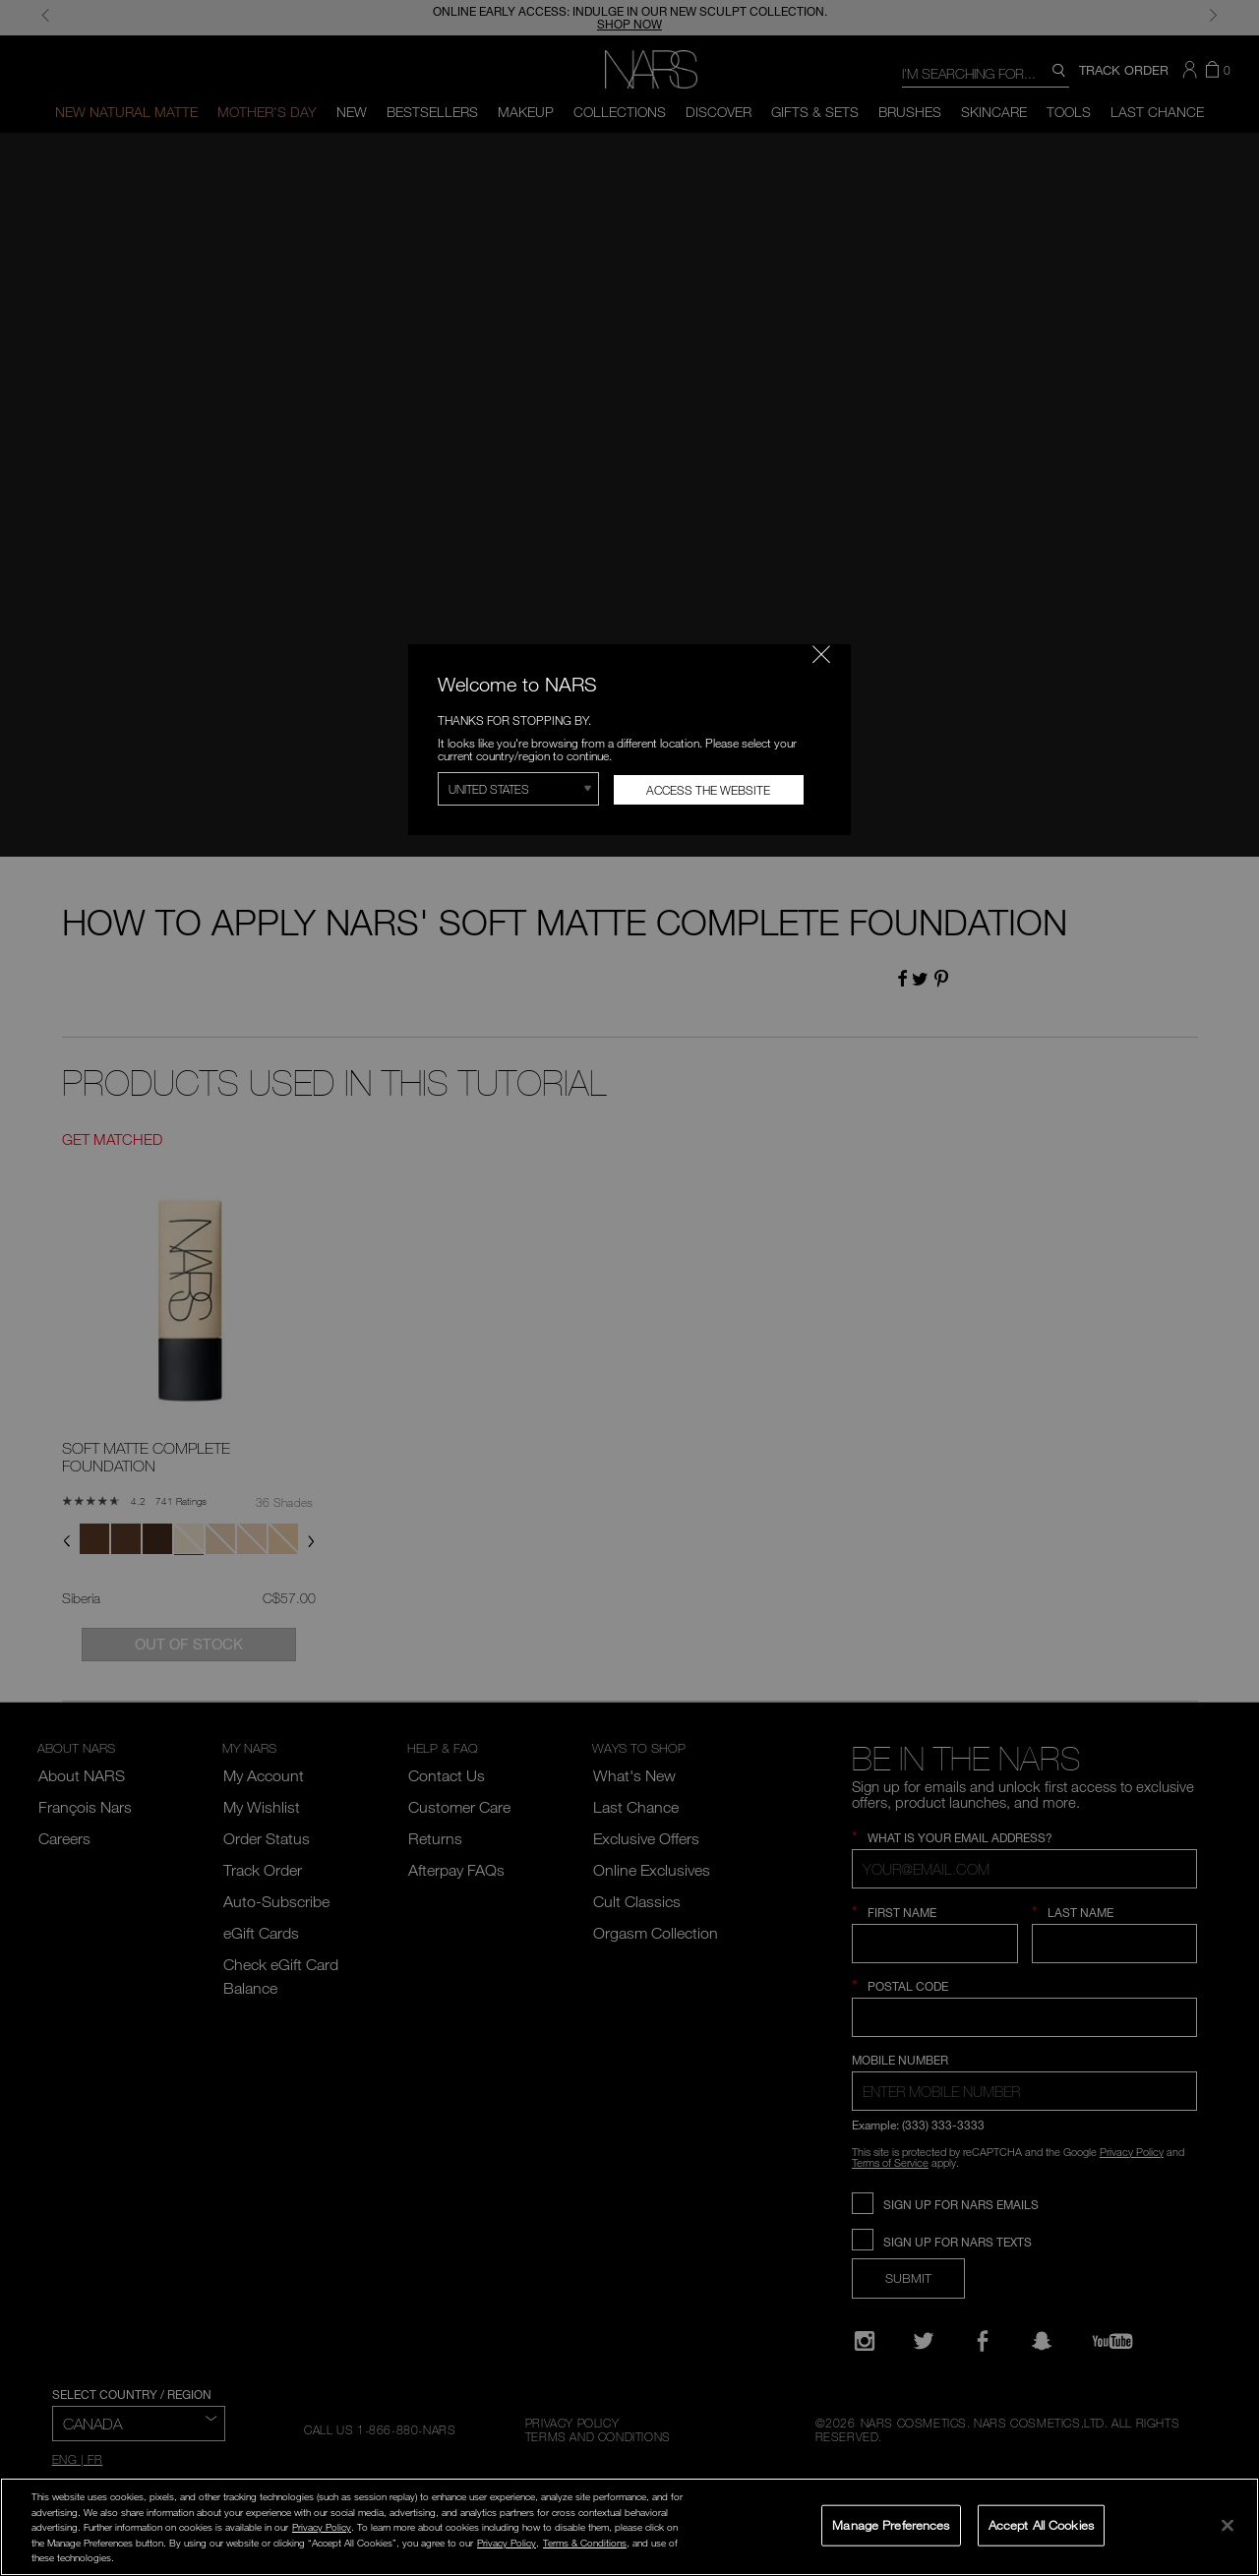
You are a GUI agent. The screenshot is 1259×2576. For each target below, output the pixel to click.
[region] (629, 2527)
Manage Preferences (890, 2525)
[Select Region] (518, 789)
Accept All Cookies (1041, 2525)
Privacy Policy (321, 2527)
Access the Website (708, 790)
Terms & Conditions (585, 2542)
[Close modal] (821, 654)
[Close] (1227, 2524)
